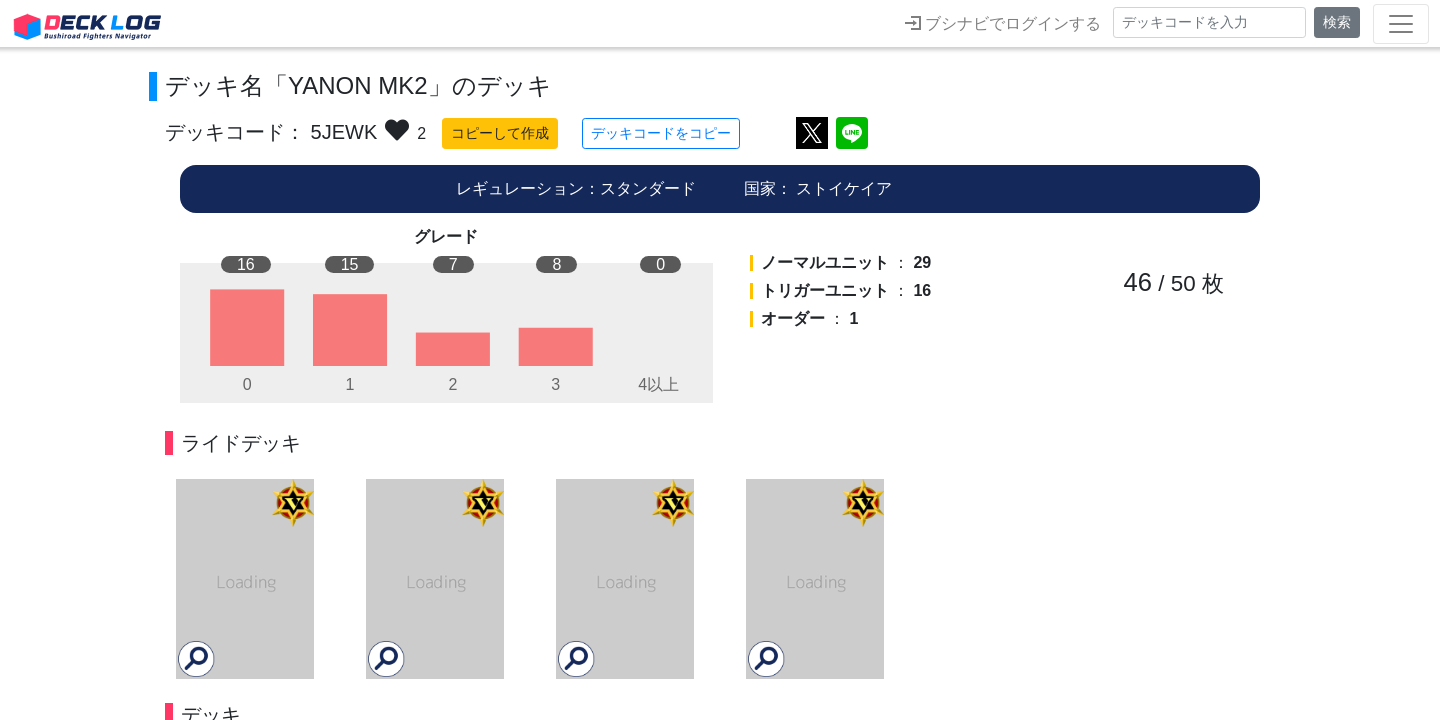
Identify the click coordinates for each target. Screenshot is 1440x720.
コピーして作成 (500, 133)
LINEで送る (852, 133)
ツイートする (812, 133)
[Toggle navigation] (1401, 24)
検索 (1337, 22)
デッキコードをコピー (661, 133)
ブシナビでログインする (1003, 23)
